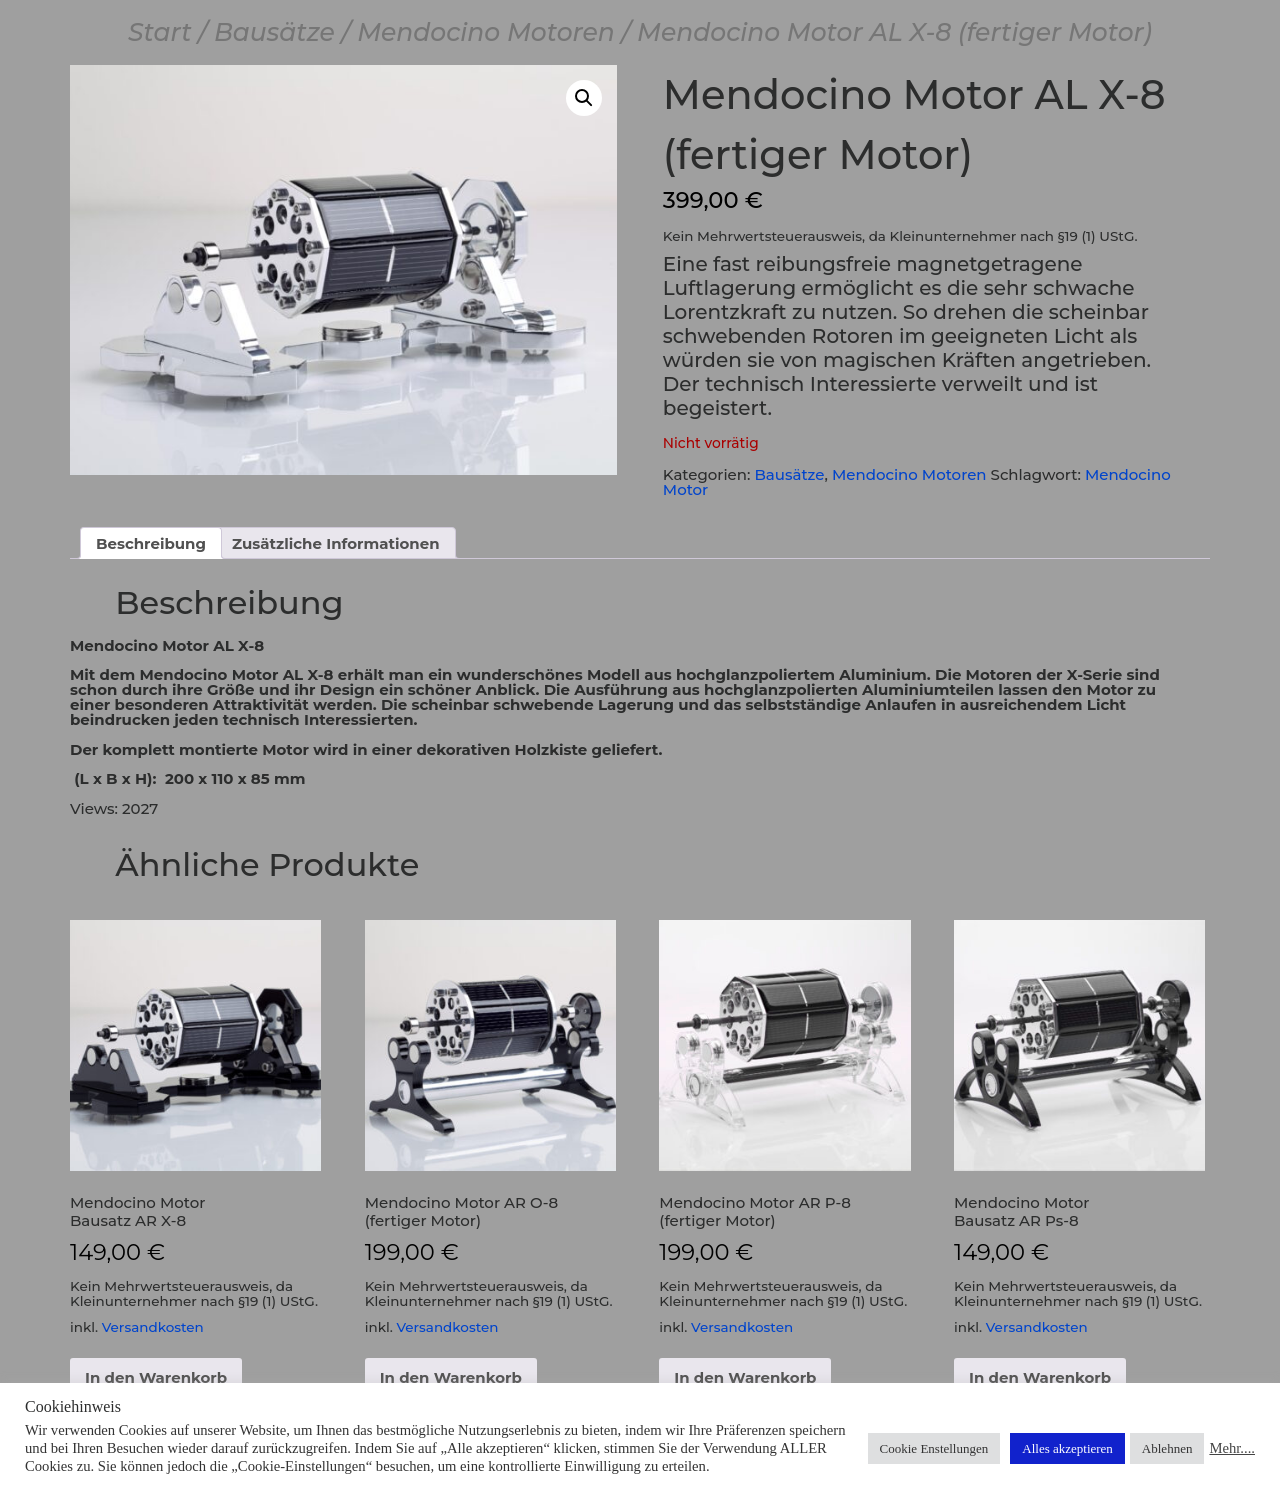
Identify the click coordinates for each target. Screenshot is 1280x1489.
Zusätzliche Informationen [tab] (336, 543)
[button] (584, 98)
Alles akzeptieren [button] (1067, 1448)
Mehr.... (1232, 1448)
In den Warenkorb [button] (156, 1377)
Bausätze (274, 32)
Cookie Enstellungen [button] (934, 1448)
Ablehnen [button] (1167, 1448)
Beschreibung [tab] (151, 543)
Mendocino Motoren (486, 32)
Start (160, 32)
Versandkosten (153, 1327)
